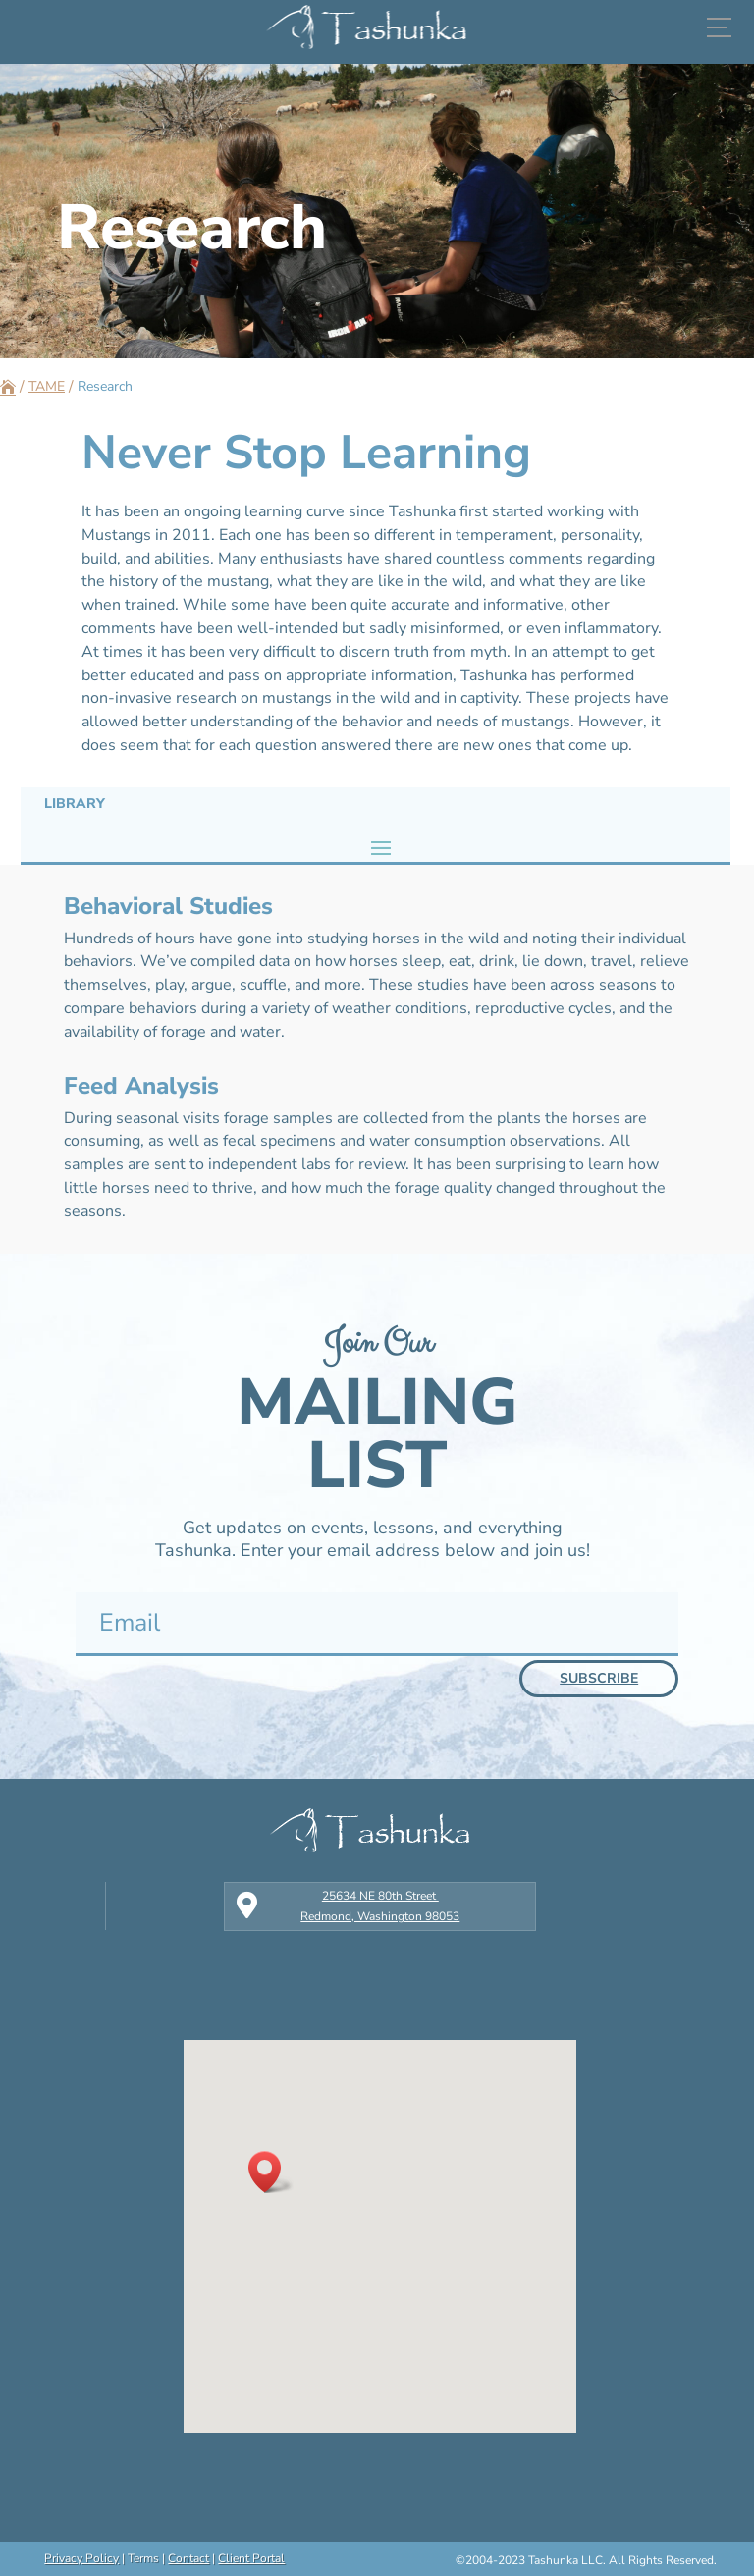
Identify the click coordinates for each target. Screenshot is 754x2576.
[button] (271, 2172)
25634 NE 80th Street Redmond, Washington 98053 (379, 1905)
